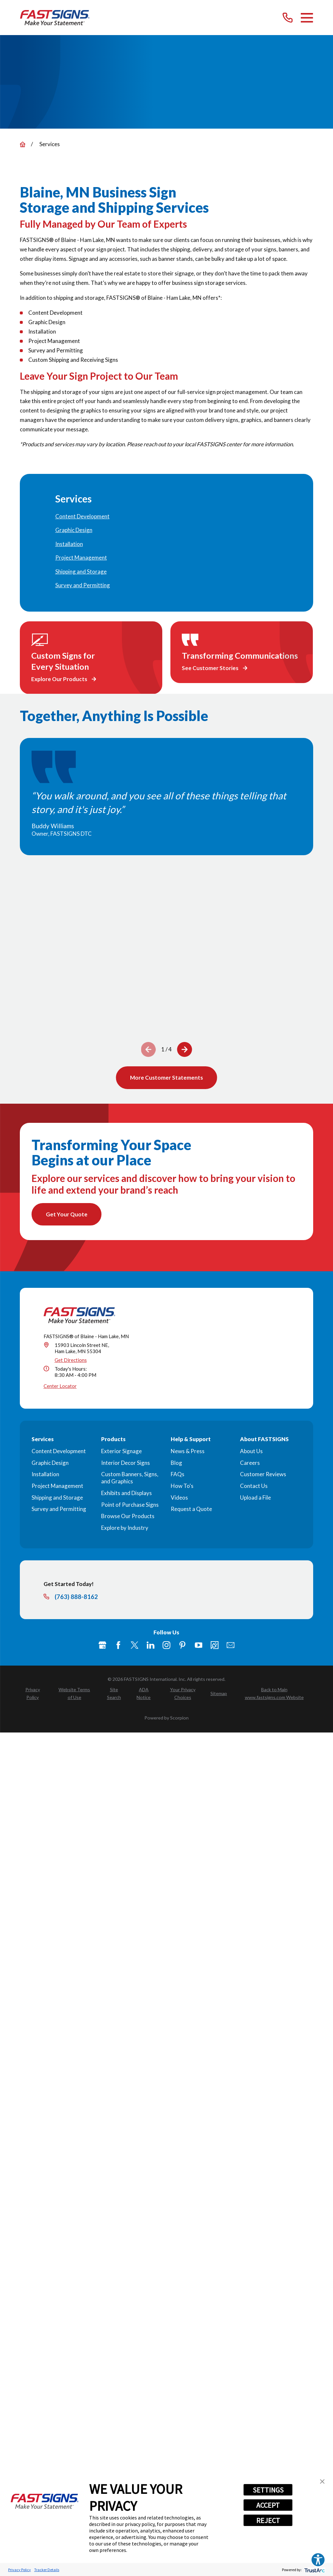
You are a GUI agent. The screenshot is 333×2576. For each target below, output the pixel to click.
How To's (182, 1485)
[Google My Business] (102, 1645)
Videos (179, 1497)
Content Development (59, 1451)
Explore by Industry (124, 1527)
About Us (251, 1451)
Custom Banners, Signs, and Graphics (129, 1478)
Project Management (57, 1485)
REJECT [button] (268, 2520)
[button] (322, 2481)
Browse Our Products (127, 1516)
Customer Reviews (263, 1474)
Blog (176, 1462)
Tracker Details (46, 2569)
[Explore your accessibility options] (318, 2560)
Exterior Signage (121, 1451)
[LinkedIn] (150, 1645)
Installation (45, 1474)
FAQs (177, 1474)
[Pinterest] (182, 1645)
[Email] (230, 1645)
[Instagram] (166, 1645)
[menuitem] (166, 517)
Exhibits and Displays (126, 1493)
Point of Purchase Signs (130, 1504)
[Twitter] (135, 1645)
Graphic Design (50, 1462)
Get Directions (71, 1360)
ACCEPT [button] (268, 2505)
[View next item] (184, 1049)
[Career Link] (215, 1645)
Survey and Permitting (59, 1508)
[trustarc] (314, 2569)
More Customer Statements (166, 1077)
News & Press (188, 1451)
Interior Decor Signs (125, 1462)
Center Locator (60, 1386)
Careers (250, 1462)
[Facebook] (118, 1645)
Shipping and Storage (57, 1497)
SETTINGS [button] (268, 2489)
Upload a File (255, 1497)
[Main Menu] (307, 18)
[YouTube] (199, 1645)
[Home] (54, 17)
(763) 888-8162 (76, 1597)
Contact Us (254, 1485)
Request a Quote (191, 1508)
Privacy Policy (19, 2569)
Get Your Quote (66, 1214)
